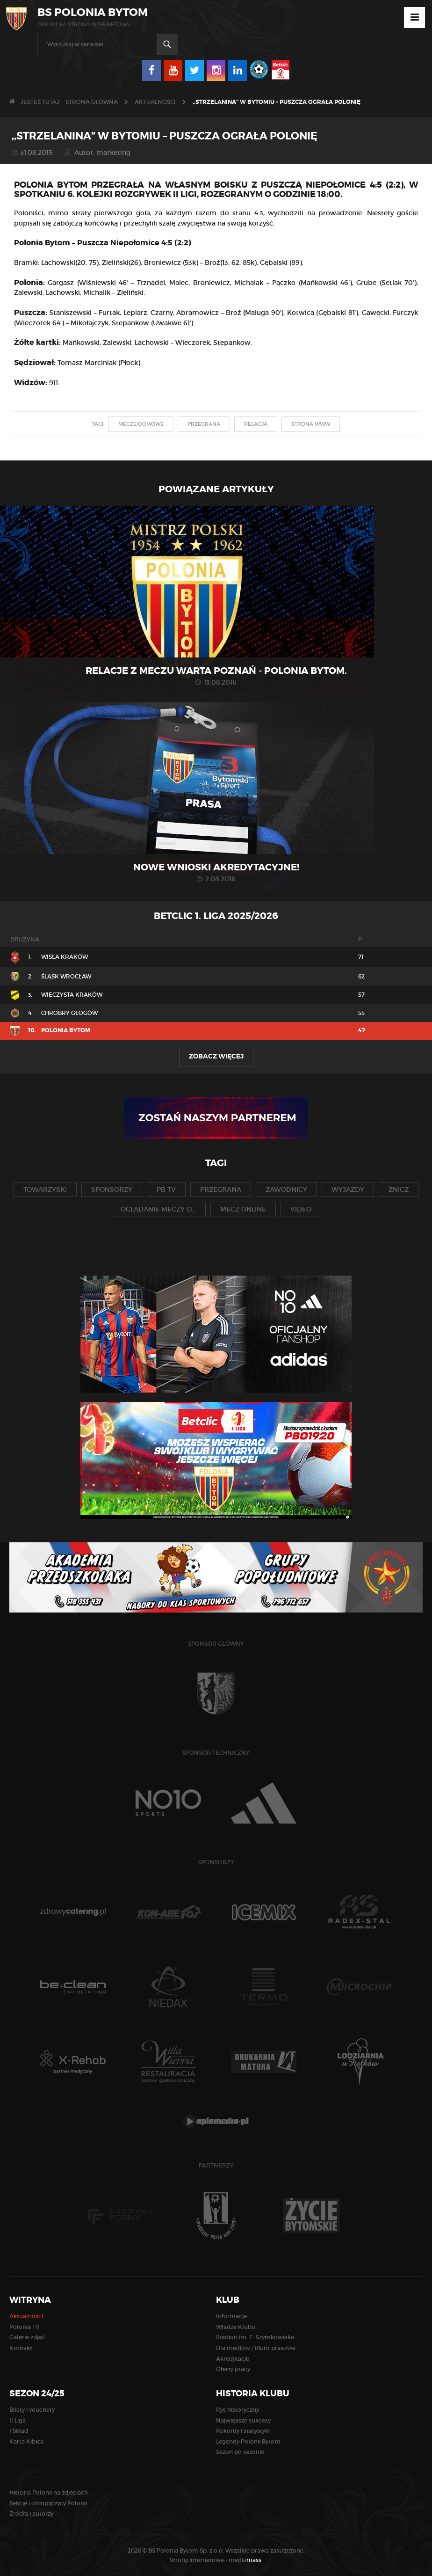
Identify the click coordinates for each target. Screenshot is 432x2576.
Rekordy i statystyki (243, 2430)
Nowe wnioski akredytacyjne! (216, 867)
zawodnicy (286, 1189)
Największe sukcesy (243, 2420)
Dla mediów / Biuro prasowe (255, 2347)
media (246, 2559)
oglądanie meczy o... (158, 1209)
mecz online (243, 1209)
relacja (255, 424)
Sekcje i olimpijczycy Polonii (48, 2503)
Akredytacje (232, 2358)
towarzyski (45, 1189)
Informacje (231, 2316)
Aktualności (155, 101)
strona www (310, 424)
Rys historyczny (237, 2409)
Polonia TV (24, 2326)
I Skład (18, 2430)
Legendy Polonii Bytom (248, 2441)
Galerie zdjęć (27, 2337)
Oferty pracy (233, 2368)
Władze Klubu (235, 2326)
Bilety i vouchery (32, 2409)
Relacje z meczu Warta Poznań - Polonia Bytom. (216, 670)
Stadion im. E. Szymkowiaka (255, 2337)
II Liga (17, 2420)
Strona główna (91, 101)
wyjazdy (347, 1189)
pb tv (166, 1189)
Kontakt (20, 2347)
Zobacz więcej (216, 1056)
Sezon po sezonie (240, 2451)
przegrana (203, 424)
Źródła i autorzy (31, 2513)
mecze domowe (141, 424)
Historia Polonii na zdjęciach (48, 2492)
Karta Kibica (26, 2441)
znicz (399, 1189)
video (300, 1209)
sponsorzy (111, 1189)
